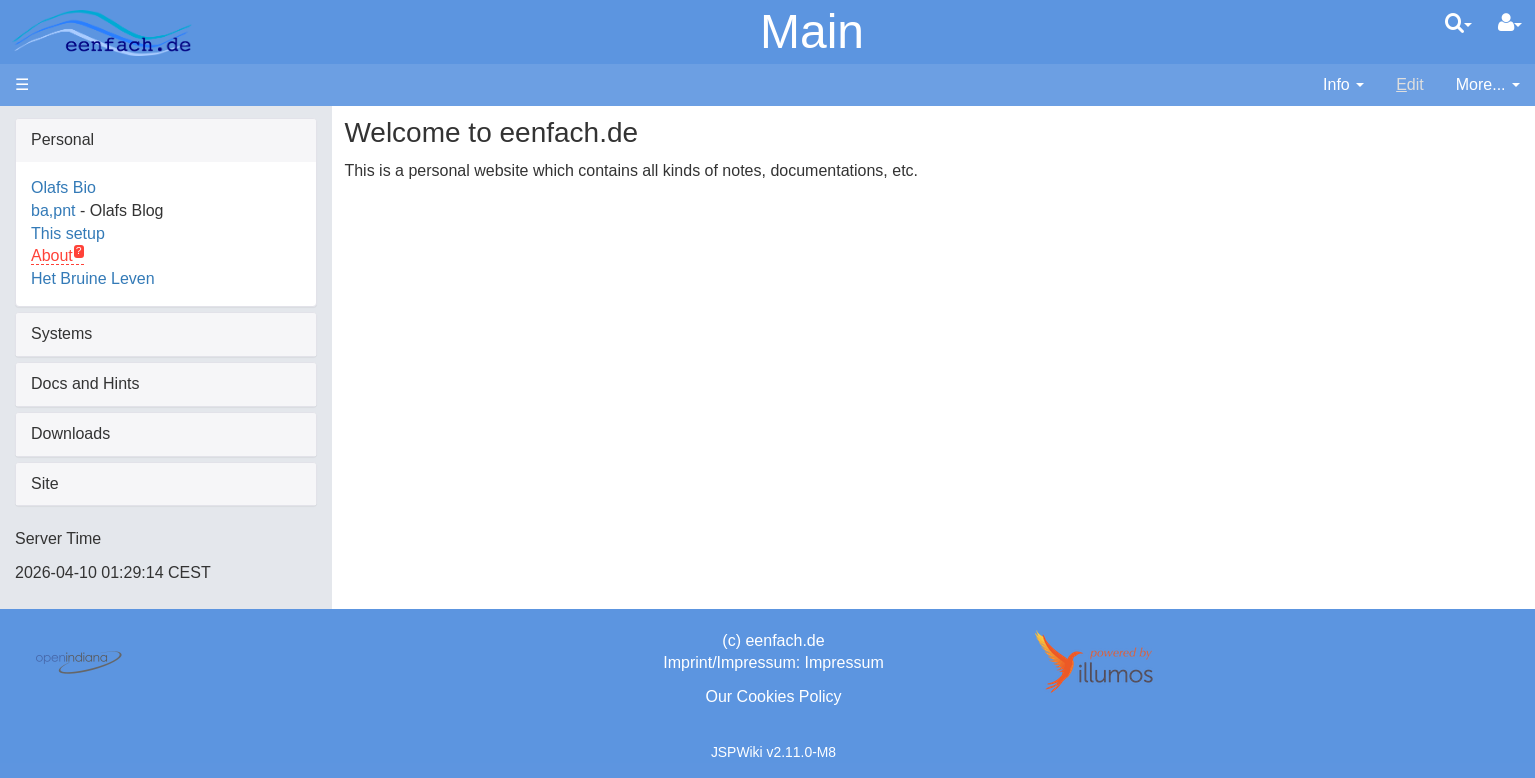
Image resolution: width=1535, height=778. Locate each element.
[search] (1458, 23)
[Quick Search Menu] (1458, 23)
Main (812, 31)
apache (102, 33)
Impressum (844, 662)
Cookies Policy (789, 696)
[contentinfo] (1343, 85)
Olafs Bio (63, 187)
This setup (68, 233)
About (52, 255)
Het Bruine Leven (93, 278)
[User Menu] (1510, 23)
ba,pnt (53, 210)
